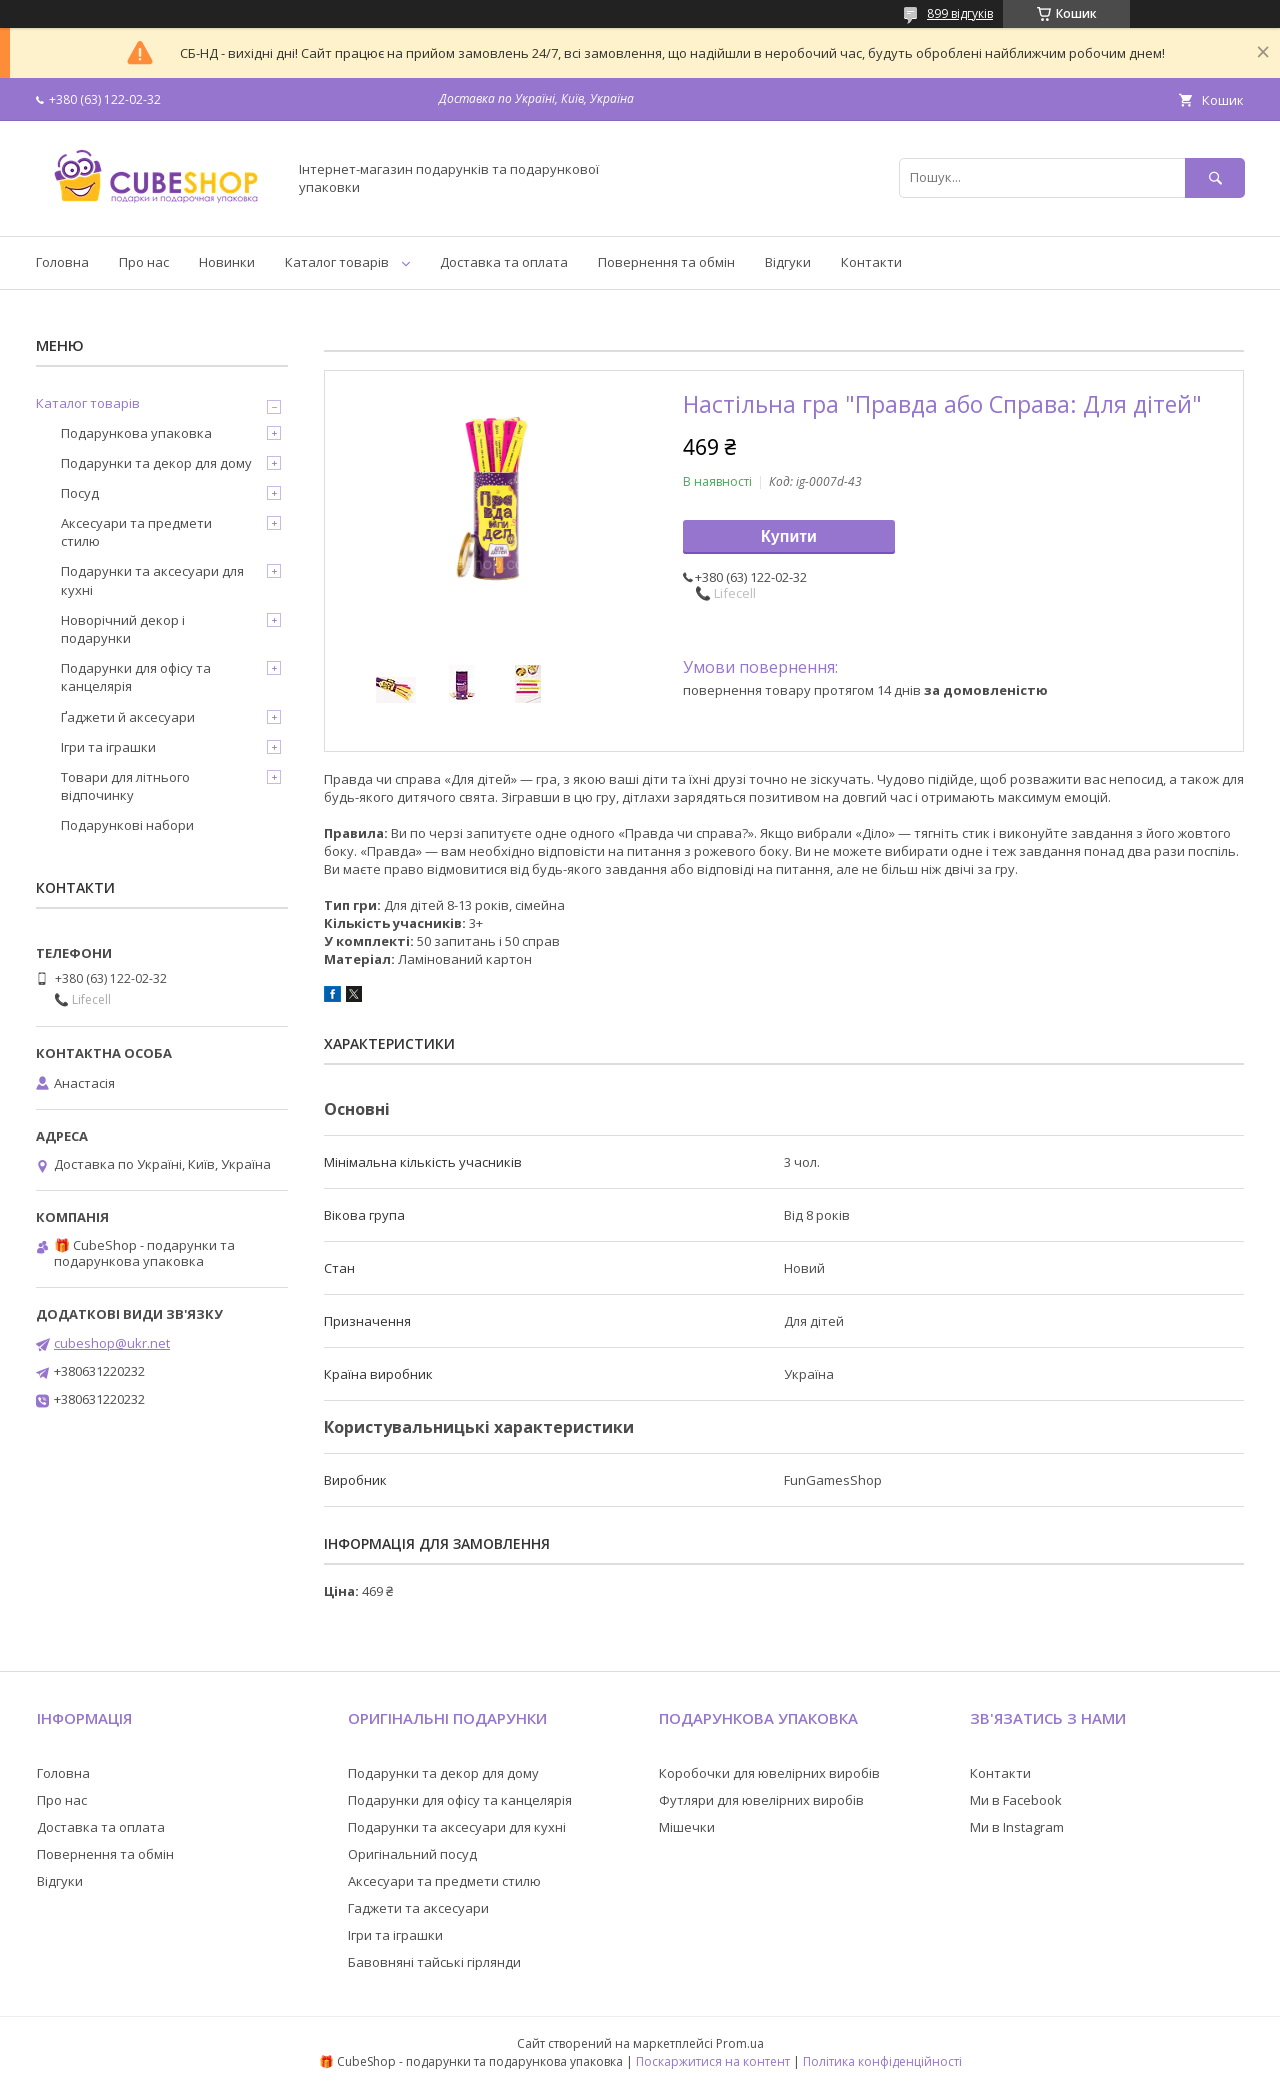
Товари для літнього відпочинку (125, 786)
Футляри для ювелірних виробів (761, 1800)
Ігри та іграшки (108, 747)
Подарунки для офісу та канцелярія (136, 677)
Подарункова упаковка (136, 433)
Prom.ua (740, 2043)
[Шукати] (1215, 177)
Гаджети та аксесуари (418, 1908)
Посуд (80, 493)
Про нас (144, 262)
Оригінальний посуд (412, 1854)
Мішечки (687, 1827)
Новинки (227, 262)
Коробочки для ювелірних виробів (769, 1773)
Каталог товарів (337, 262)
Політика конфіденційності (882, 2061)
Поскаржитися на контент (713, 2061)
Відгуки (788, 262)
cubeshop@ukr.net (112, 1343)
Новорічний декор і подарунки (123, 629)
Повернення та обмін (666, 262)
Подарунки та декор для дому (156, 463)
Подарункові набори (127, 825)
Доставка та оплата (504, 262)
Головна (62, 262)
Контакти (871, 262)
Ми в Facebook (1016, 1800)
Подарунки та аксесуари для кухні (152, 580)
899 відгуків (960, 13)
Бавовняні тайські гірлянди (434, 1962)
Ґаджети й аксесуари (128, 717)
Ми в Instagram (1017, 1827)
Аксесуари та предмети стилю (136, 532)
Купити (789, 536)
